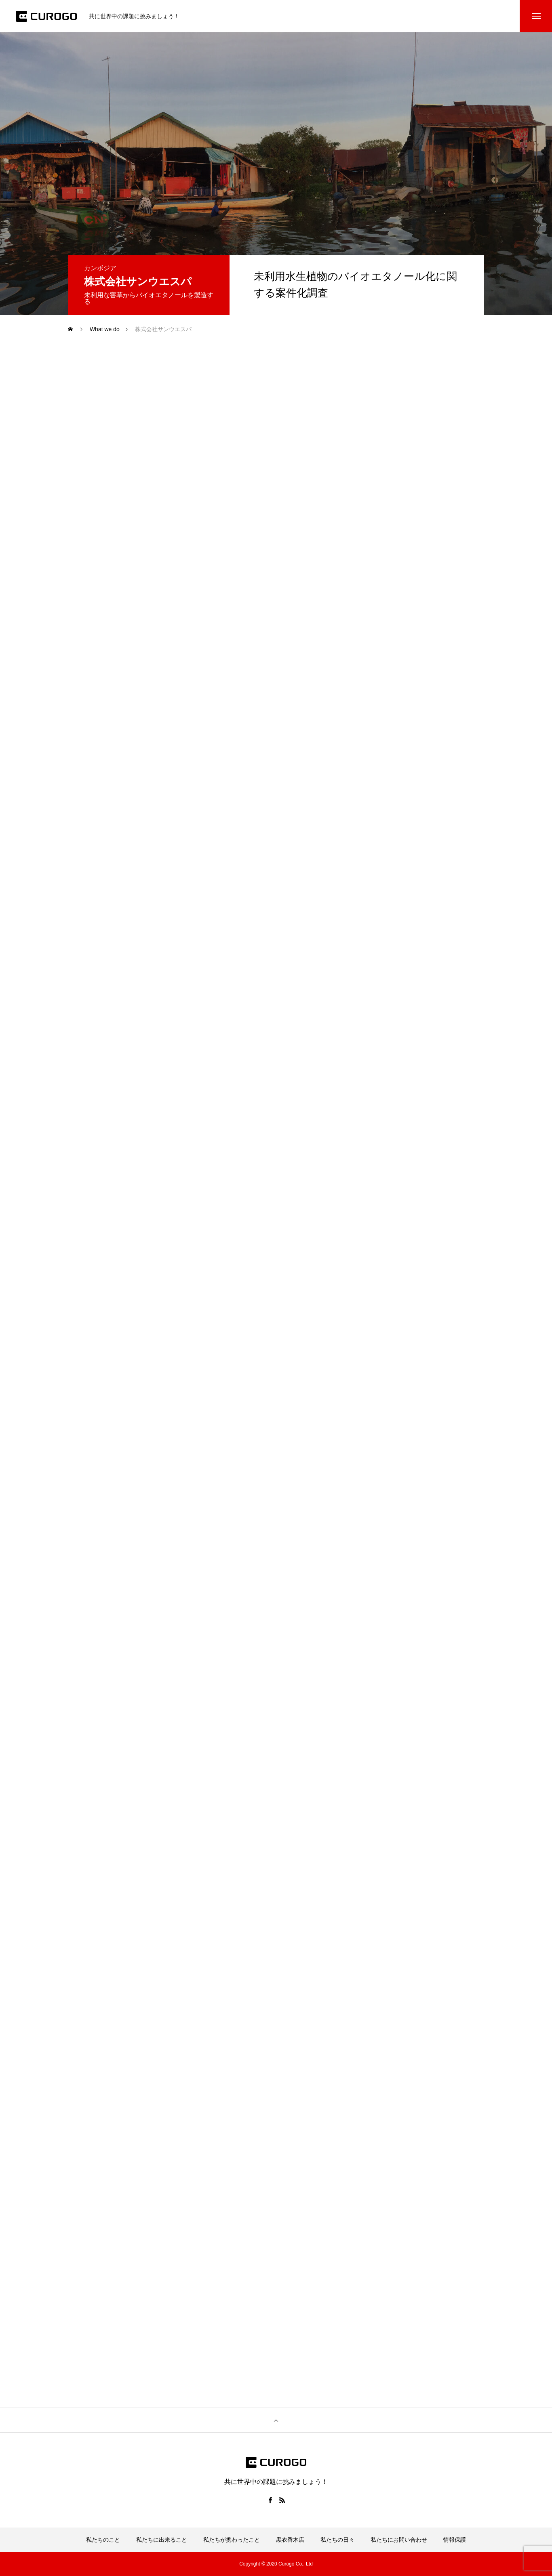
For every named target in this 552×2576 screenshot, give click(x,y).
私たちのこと (103, 2539)
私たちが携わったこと (231, 2539)
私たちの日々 (337, 2539)
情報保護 (454, 2539)
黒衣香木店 (290, 2539)
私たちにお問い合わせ (399, 2539)
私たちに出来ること (161, 2539)
